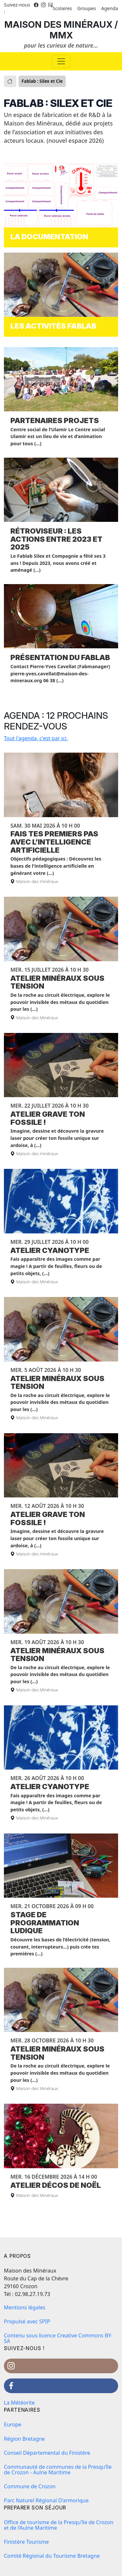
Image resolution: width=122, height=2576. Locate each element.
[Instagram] (43, 5)
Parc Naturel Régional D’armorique (46, 2500)
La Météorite (19, 2402)
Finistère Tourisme (26, 2541)
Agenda (109, 8)
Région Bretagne (24, 2438)
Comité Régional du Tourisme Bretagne (52, 2555)
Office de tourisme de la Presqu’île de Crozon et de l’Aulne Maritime (58, 2525)
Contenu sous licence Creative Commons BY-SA (58, 2338)
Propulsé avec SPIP (27, 2321)
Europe (12, 2424)
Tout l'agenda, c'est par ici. (36, 738)
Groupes (86, 8)
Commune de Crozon (30, 2486)
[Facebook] (36, 5)
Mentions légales (25, 2307)
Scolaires (62, 8)
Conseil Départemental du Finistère (47, 2452)
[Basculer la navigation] (61, 61)
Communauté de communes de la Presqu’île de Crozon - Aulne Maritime (58, 2469)
